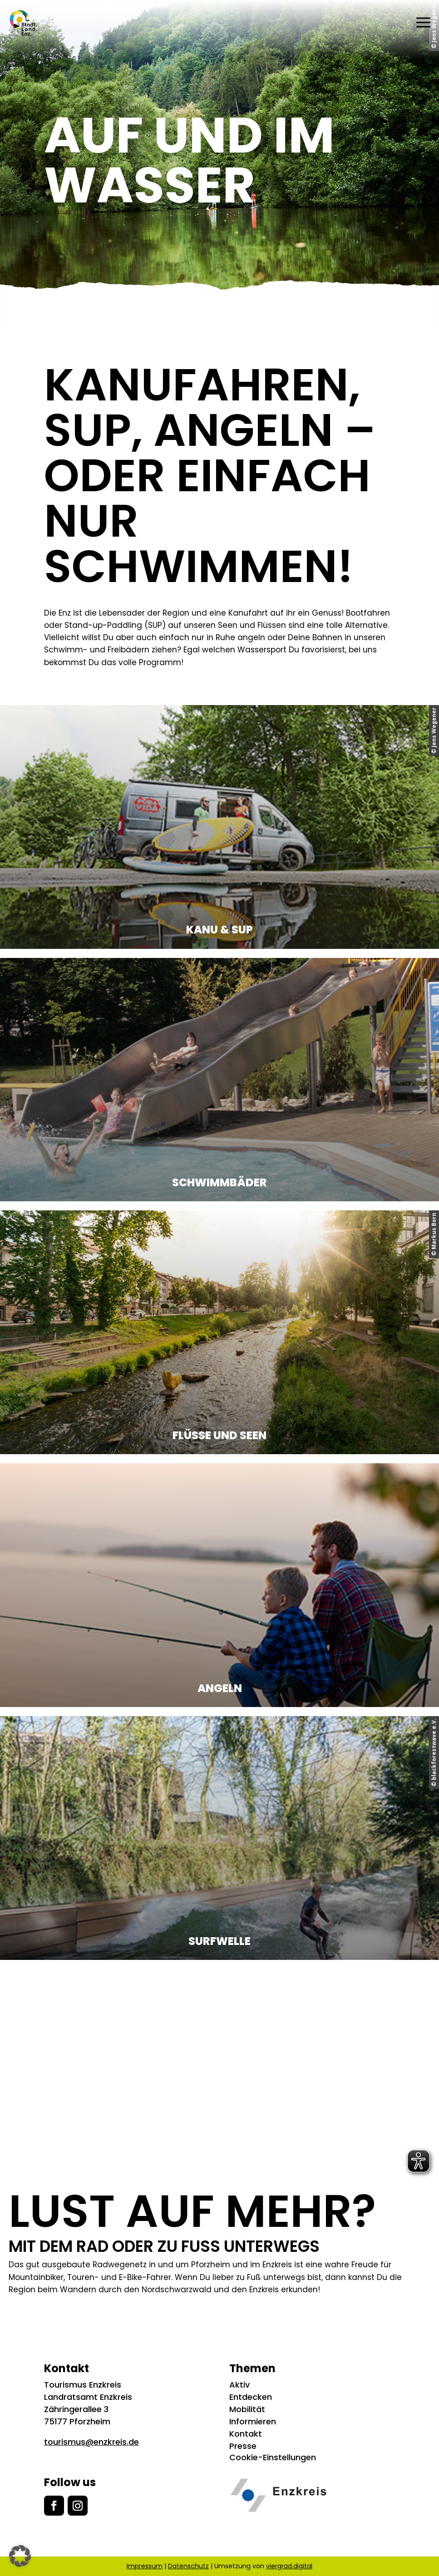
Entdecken (250, 2397)
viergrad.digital (289, 2566)
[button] (20, 2556)
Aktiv (239, 2384)
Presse (242, 2446)
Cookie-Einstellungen (272, 2457)
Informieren (252, 2421)
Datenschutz (188, 2566)
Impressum (145, 2566)
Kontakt (245, 2433)
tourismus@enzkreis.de (91, 2442)
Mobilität (247, 2409)
